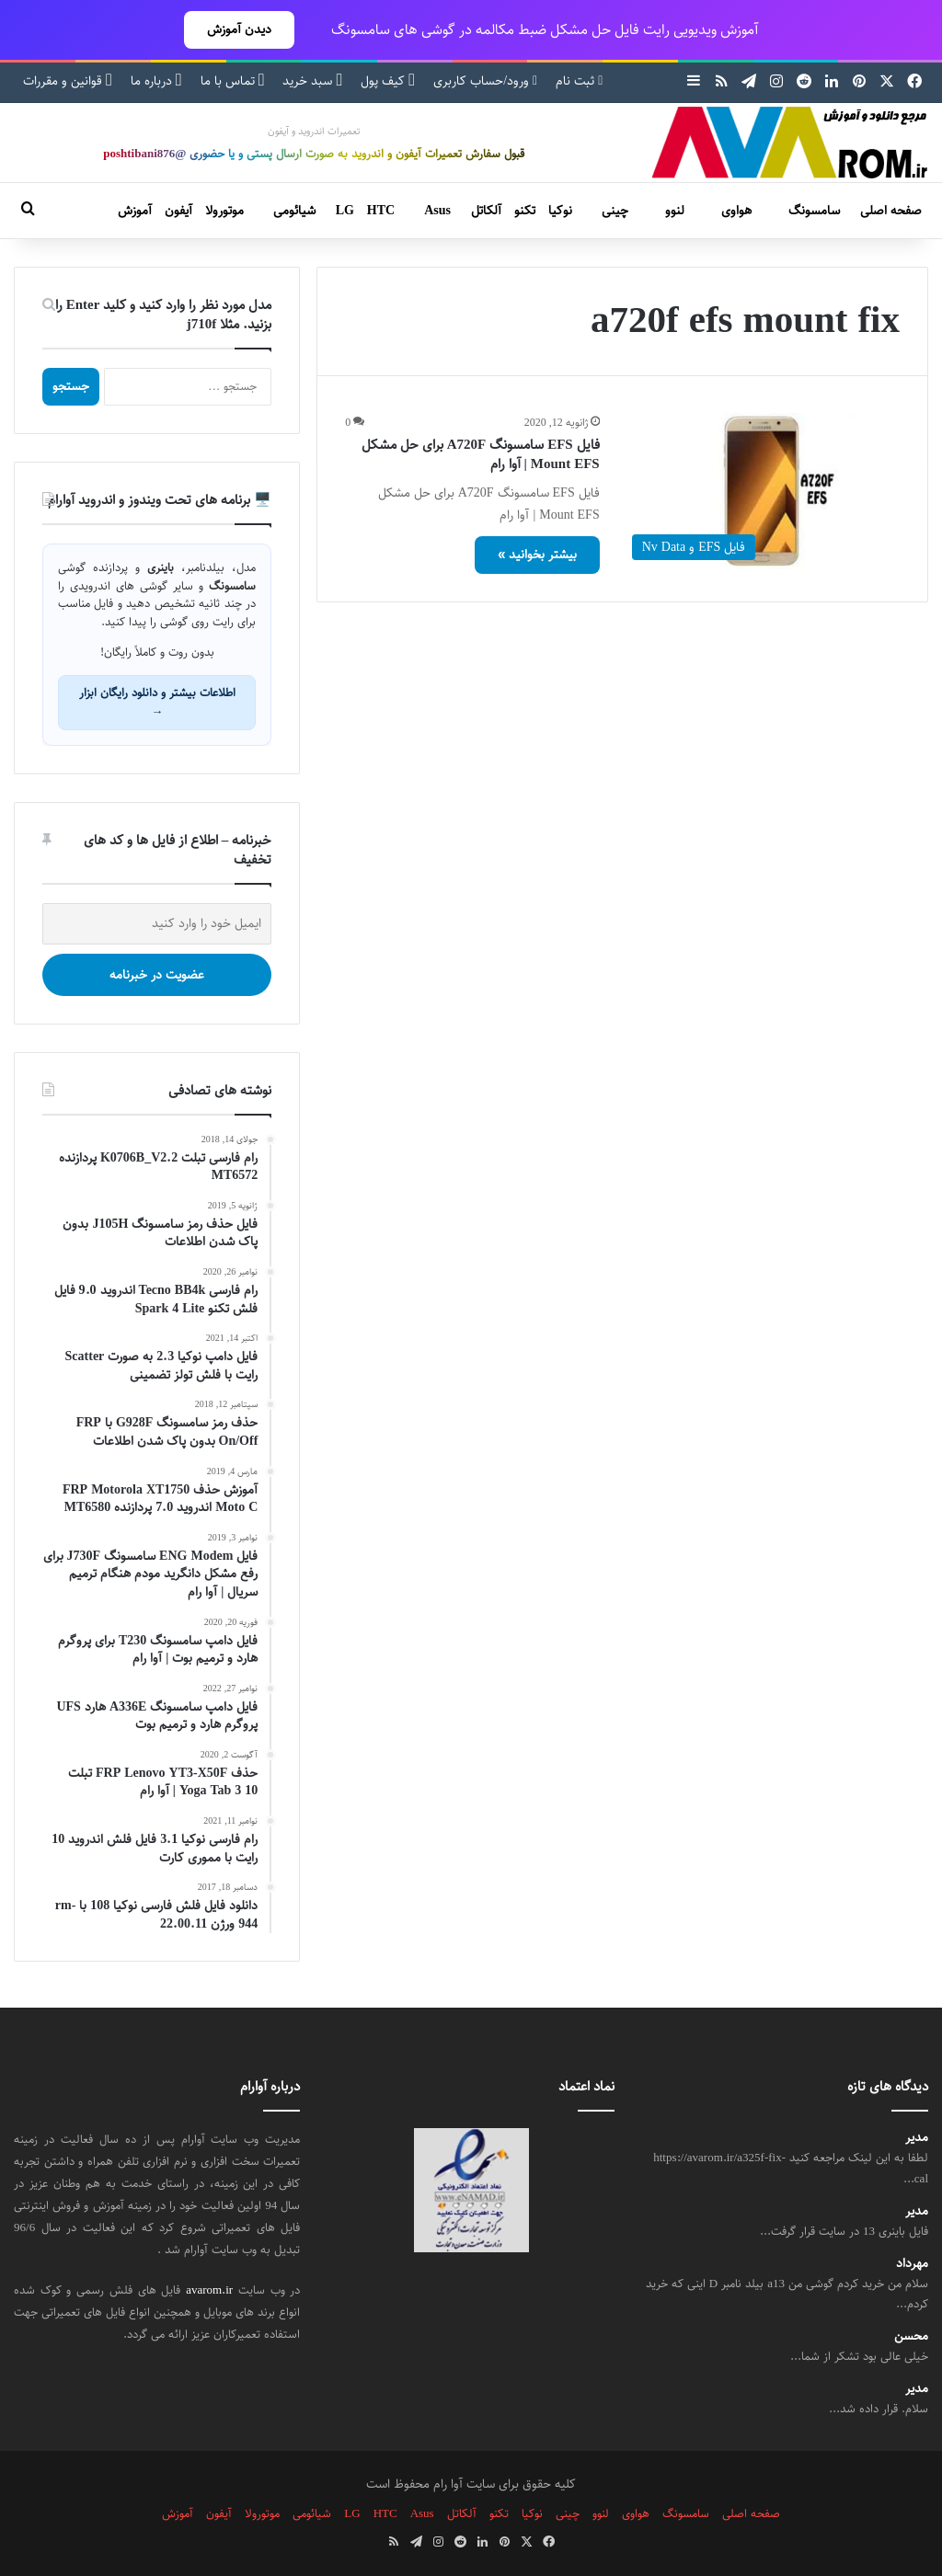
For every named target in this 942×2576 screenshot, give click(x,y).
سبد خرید (312, 81)
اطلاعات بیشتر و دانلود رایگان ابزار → (157, 702)
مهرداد (912, 2263)
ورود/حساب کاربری (485, 81)
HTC (381, 210)
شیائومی (294, 210)
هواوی (736, 210)
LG (345, 210)
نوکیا (560, 210)
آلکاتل (486, 210)
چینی (615, 210)
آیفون (178, 210)
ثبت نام (579, 81)
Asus (437, 210)
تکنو (524, 210)
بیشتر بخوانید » (537, 554)
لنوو (674, 210)
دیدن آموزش (239, 29)
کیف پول (388, 81)
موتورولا (224, 210)
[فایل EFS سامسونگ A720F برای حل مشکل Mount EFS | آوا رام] (761, 491)
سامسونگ (814, 210)
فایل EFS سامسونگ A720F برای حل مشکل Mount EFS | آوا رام (481, 454)
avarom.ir (209, 2290)
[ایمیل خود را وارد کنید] (156, 924)
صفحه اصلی (891, 210)
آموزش (135, 210)
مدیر (916, 2137)
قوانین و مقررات (67, 81)
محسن (911, 2336)
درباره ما (156, 81)
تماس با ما (233, 81)
